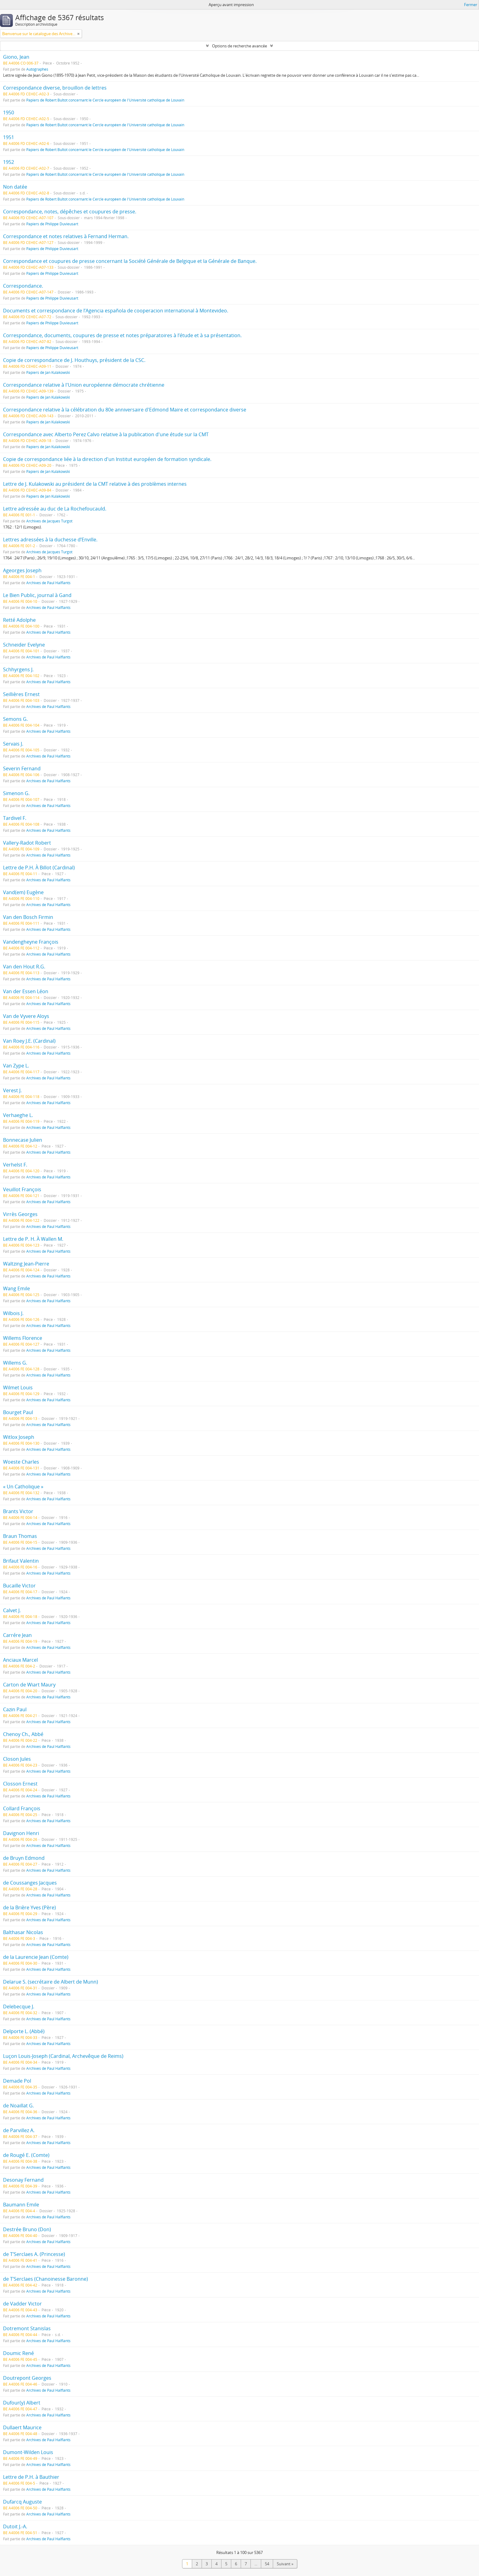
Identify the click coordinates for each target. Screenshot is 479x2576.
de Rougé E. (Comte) (26, 2155)
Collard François (21, 1808)
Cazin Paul (15, 1709)
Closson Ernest (20, 1783)
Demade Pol (17, 2080)
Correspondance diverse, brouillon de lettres (55, 87)
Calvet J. (12, 1610)
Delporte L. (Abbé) (24, 2031)
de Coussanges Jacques (30, 1882)
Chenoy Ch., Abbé (23, 1734)
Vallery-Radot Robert (27, 842)
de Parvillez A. (19, 2130)
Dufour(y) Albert (21, 2402)
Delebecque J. (18, 2006)
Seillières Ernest (21, 694)
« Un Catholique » (23, 1486)
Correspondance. (23, 285)
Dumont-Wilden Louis (28, 2452)
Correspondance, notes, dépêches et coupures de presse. (69, 211)
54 (267, 2564)
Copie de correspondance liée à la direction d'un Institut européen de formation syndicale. (107, 459)
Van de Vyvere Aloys (26, 1016)
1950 (8, 112)
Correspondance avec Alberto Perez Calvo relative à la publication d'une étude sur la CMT (106, 434)
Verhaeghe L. (18, 1115)
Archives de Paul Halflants (48, 582)
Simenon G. (16, 793)
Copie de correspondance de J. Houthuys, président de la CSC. (74, 360)
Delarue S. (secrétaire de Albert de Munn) (50, 1981)
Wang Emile (16, 1288)
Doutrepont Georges (27, 2378)
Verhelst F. (15, 1164)
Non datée (15, 186)
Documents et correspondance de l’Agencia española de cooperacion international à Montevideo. (115, 310)
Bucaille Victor (19, 1585)
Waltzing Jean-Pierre (26, 1263)
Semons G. (15, 719)
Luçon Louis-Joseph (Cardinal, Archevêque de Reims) (63, 2056)
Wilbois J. (13, 1313)
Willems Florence (22, 1338)
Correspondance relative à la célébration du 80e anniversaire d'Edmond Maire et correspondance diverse (124, 409)
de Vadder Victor (22, 2303)
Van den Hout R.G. (24, 966)
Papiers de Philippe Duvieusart (52, 223)
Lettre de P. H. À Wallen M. (33, 1239)
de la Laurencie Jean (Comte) (35, 1957)
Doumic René (18, 2353)
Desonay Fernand (23, 2179)
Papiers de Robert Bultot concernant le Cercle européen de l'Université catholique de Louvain (105, 100)
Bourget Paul (18, 1412)
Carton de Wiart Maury (29, 1684)
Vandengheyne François (30, 941)
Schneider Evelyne (24, 644)
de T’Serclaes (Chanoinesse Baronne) (45, 2279)
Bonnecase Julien (22, 1140)
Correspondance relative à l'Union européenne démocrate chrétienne (83, 384)
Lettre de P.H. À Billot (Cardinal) (39, 867)
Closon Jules (17, 1759)
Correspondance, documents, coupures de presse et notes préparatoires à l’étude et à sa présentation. (122, 335)
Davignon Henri (21, 1833)
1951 (8, 137)
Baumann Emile (21, 2204)
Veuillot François (22, 1189)
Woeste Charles (21, 1461)
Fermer (470, 4)
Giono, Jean (16, 56)
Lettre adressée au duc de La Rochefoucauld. (54, 508)
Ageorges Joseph (22, 570)
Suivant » (285, 2564)
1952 (8, 162)
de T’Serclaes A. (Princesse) (34, 2254)
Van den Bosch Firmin (28, 917)
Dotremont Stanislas (27, 2328)
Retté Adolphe (19, 620)
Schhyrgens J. (18, 669)
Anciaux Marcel (20, 1660)
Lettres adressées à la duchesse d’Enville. (50, 539)
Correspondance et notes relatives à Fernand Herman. (66, 236)
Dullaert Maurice (22, 2427)
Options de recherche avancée (239, 46)
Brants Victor (18, 1511)
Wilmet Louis (18, 1387)
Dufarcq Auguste (22, 2501)
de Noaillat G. (18, 2105)
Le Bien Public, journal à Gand (37, 595)
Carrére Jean (17, 1635)
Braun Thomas (20, 1536)
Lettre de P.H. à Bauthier (31, 2477)
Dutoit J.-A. (15, 2526)
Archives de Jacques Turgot (49, 520)
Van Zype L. (16, 1065)
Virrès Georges (20, 1214)
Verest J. (12, 1090)
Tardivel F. (14, 818)
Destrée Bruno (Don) (27, 2229)
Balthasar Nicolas (23, 1932)
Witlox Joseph (18, 1437)
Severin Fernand (22, 768)
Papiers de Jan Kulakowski (48, 372)
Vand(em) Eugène (23, 892)
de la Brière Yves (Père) (29, 1907)
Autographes (37, 69)
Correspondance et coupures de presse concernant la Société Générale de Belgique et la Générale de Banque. (130, 261)
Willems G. (15, 1362)
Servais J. (13, 743)
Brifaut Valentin (21, 1560)
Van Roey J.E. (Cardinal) (29, 1040)
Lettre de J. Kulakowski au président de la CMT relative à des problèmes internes (95, 484)
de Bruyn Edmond (24, 1858)
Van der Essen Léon (25, 991)
